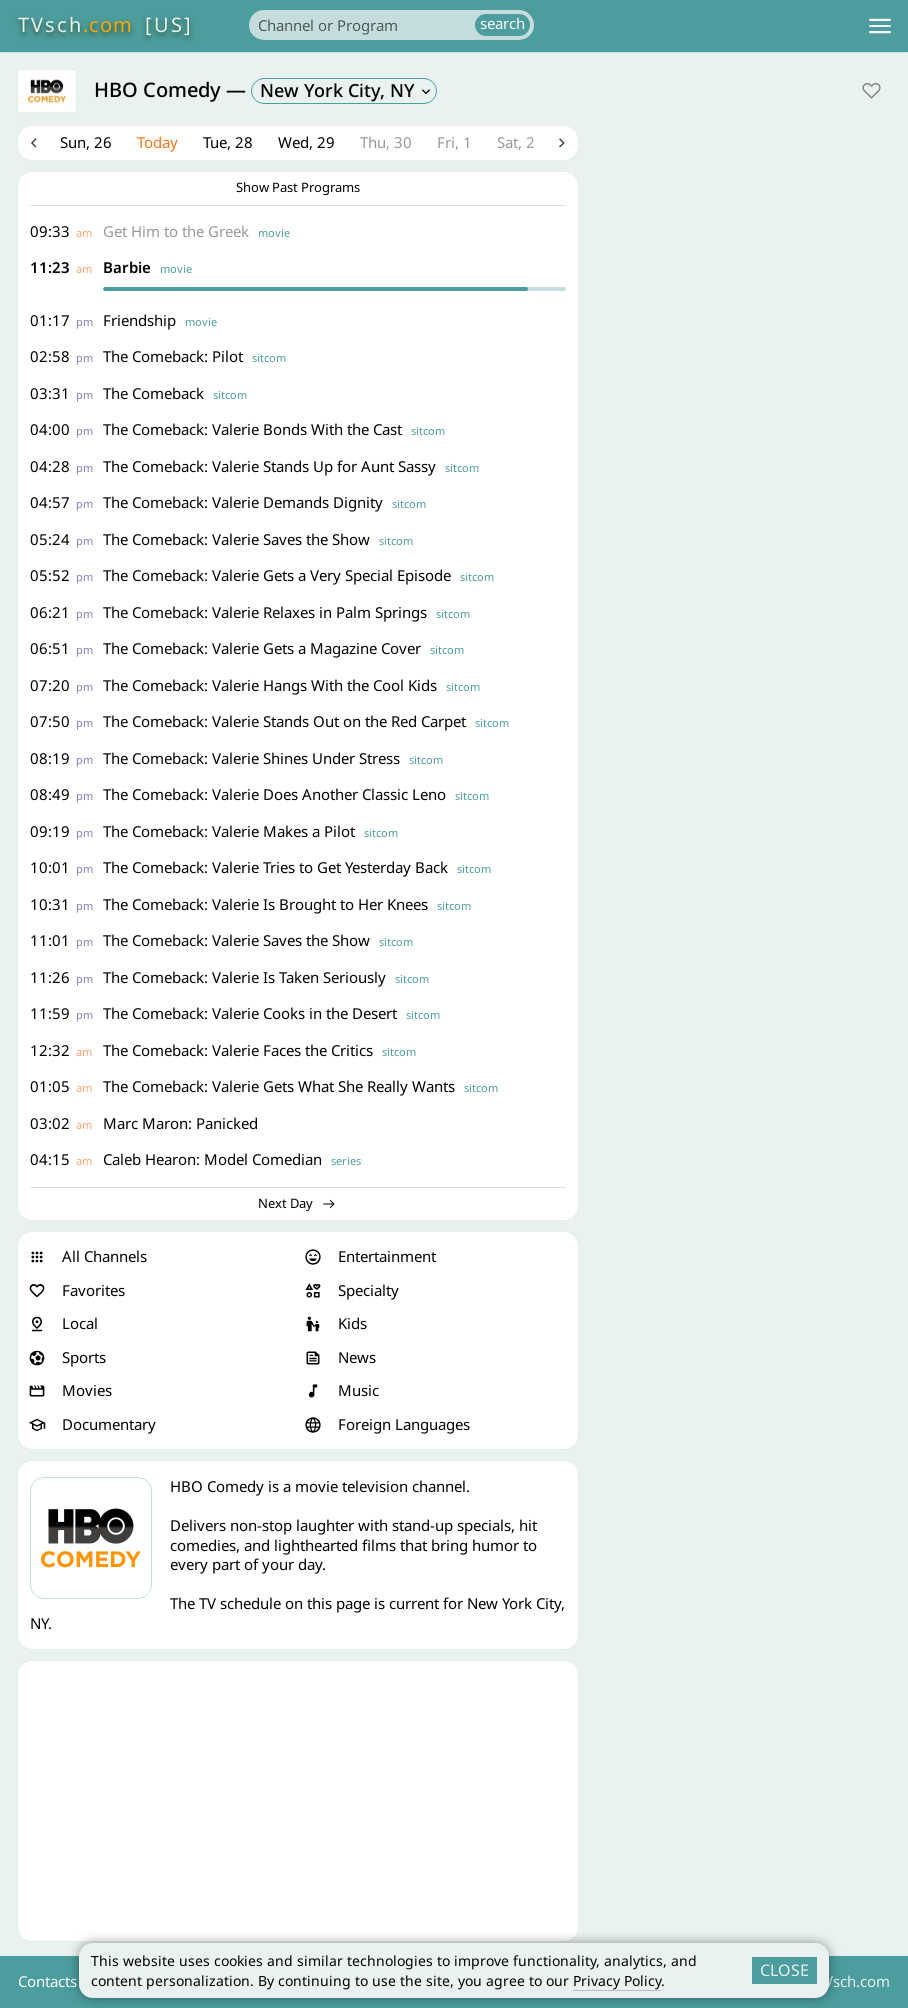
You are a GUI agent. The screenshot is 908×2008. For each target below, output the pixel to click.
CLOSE (784, 1970)
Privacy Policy (617, 1980)
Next (563, 144)
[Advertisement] (298, 1803)
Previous (33, 144)
